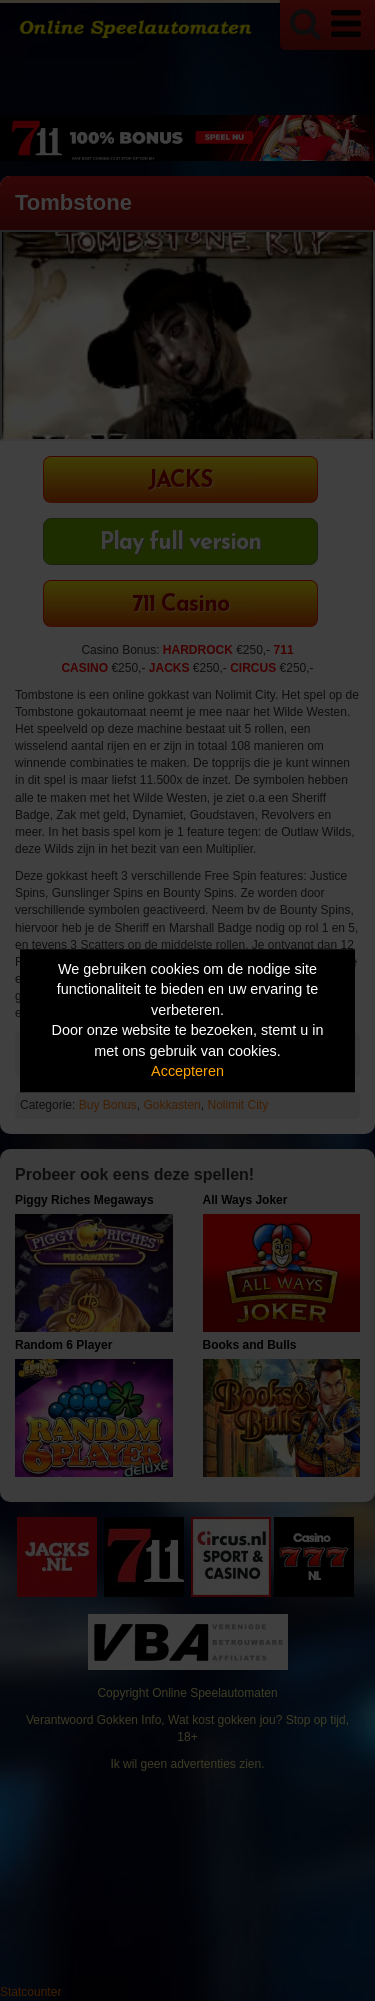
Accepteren (187, 1072)
